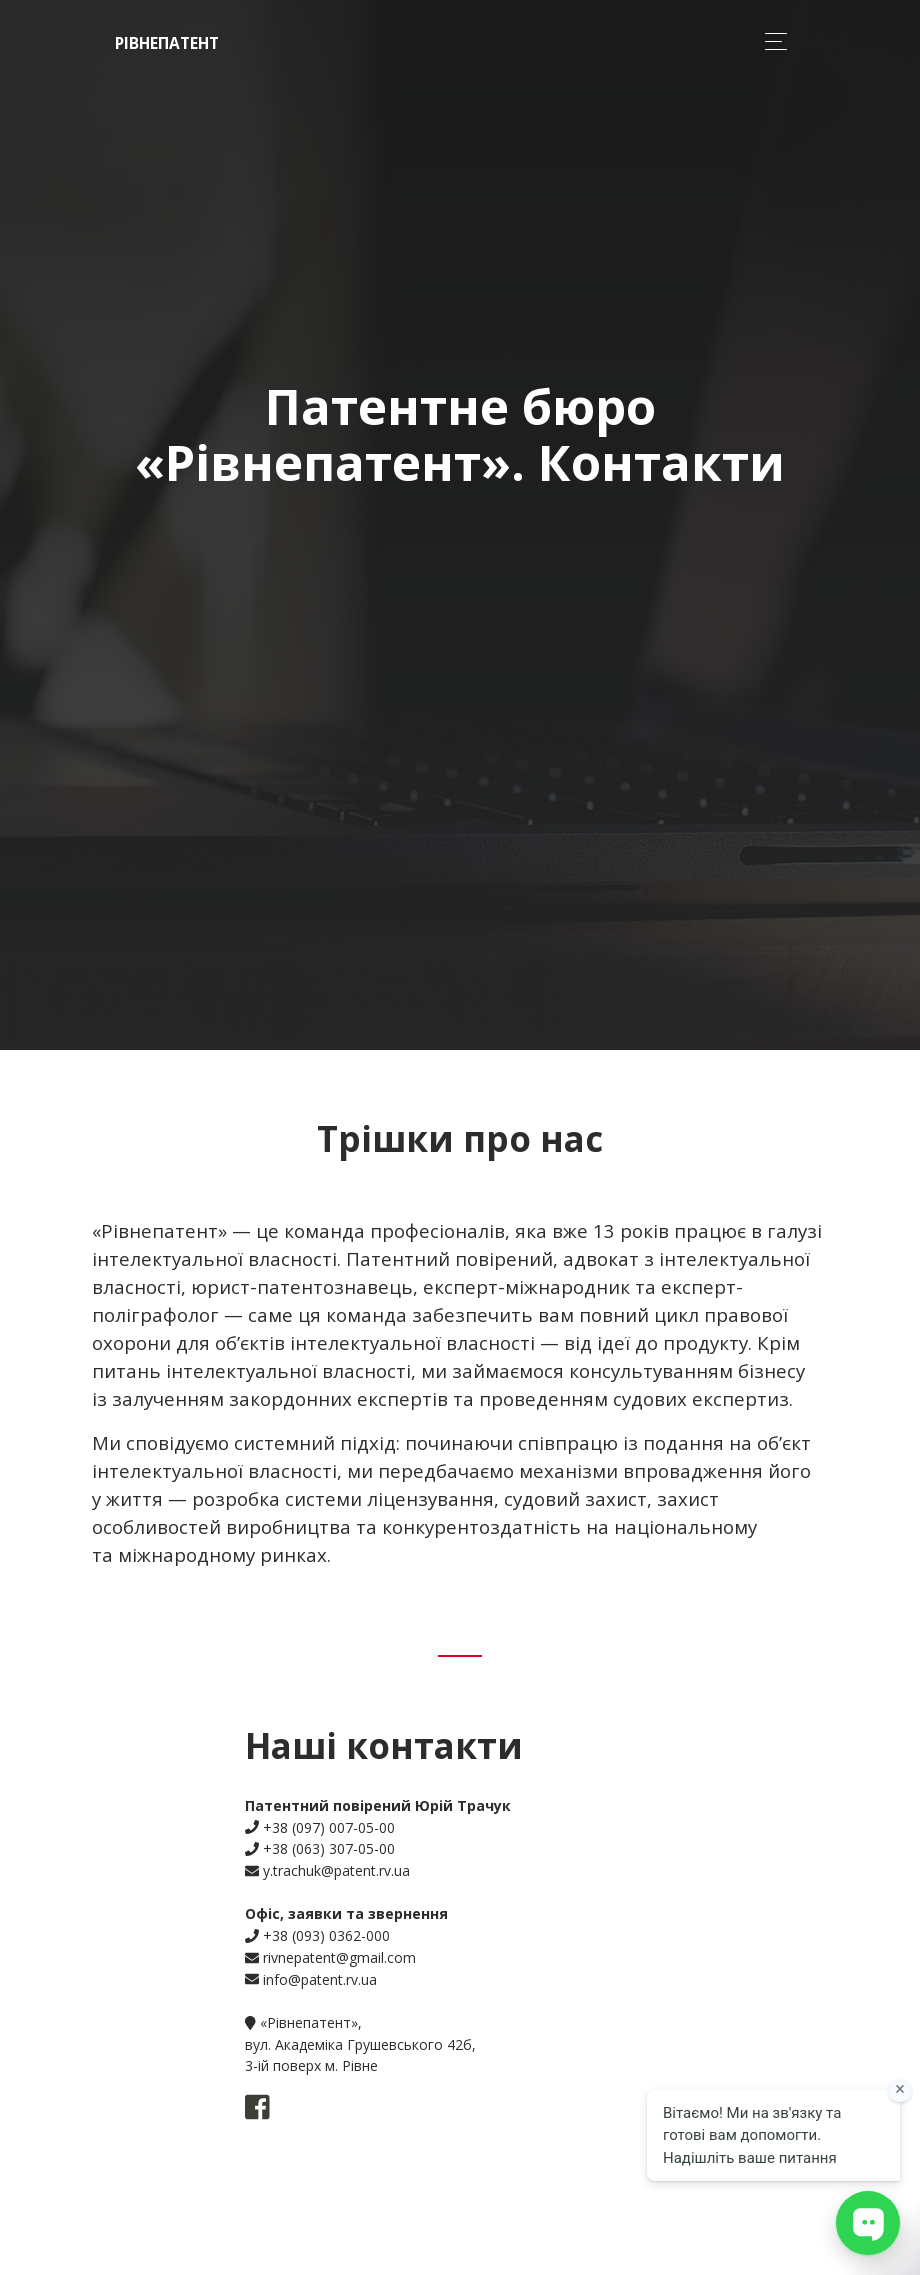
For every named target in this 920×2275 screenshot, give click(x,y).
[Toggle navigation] (770, 41)
